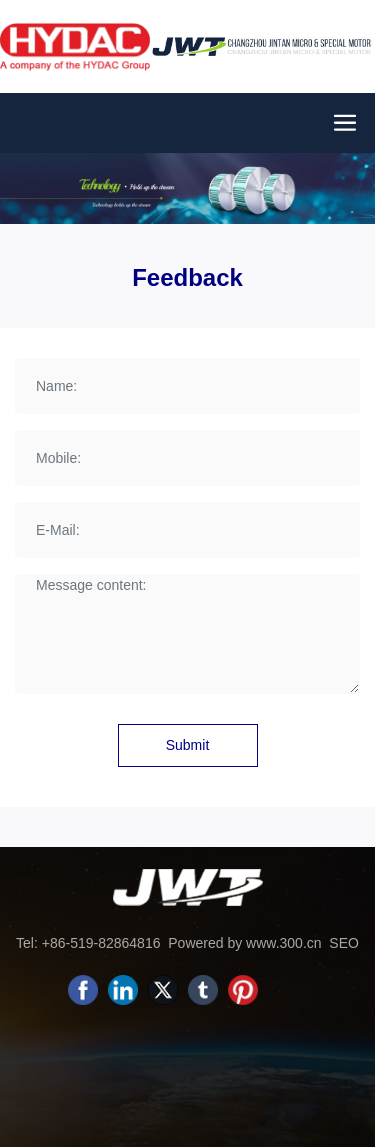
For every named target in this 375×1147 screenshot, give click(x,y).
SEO (341, 943)
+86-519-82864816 (101, 943)
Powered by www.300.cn (244, 943)
